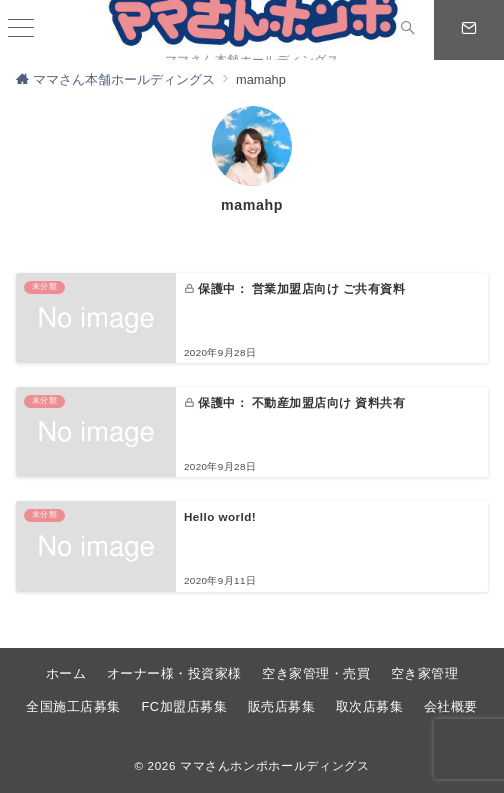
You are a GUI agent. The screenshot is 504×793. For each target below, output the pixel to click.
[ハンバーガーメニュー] (21, 30)
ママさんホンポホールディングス (275, 765)
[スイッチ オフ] (408, 30)
